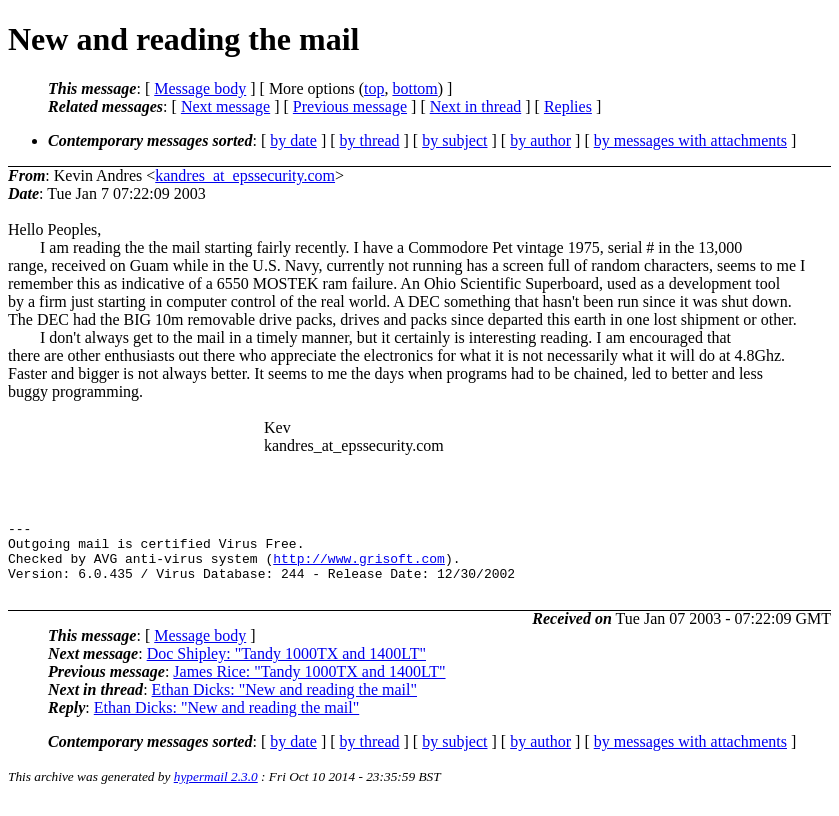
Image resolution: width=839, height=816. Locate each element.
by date (293, 140)
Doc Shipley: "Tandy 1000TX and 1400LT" (286, 668)
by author (540, 140)
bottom (414, 88)
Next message (225, 106)
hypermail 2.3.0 (216, 791)
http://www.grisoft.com (359, 567)
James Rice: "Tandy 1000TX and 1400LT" (309, 686)
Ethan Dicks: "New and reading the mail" (284, 704)
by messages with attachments (690, 140)
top (374, 88)
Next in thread (476, 106)
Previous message (350, 106)
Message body (200, 88)
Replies (568, 106)
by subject (454, 140)
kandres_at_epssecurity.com (245, 175)
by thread (370, 140)
